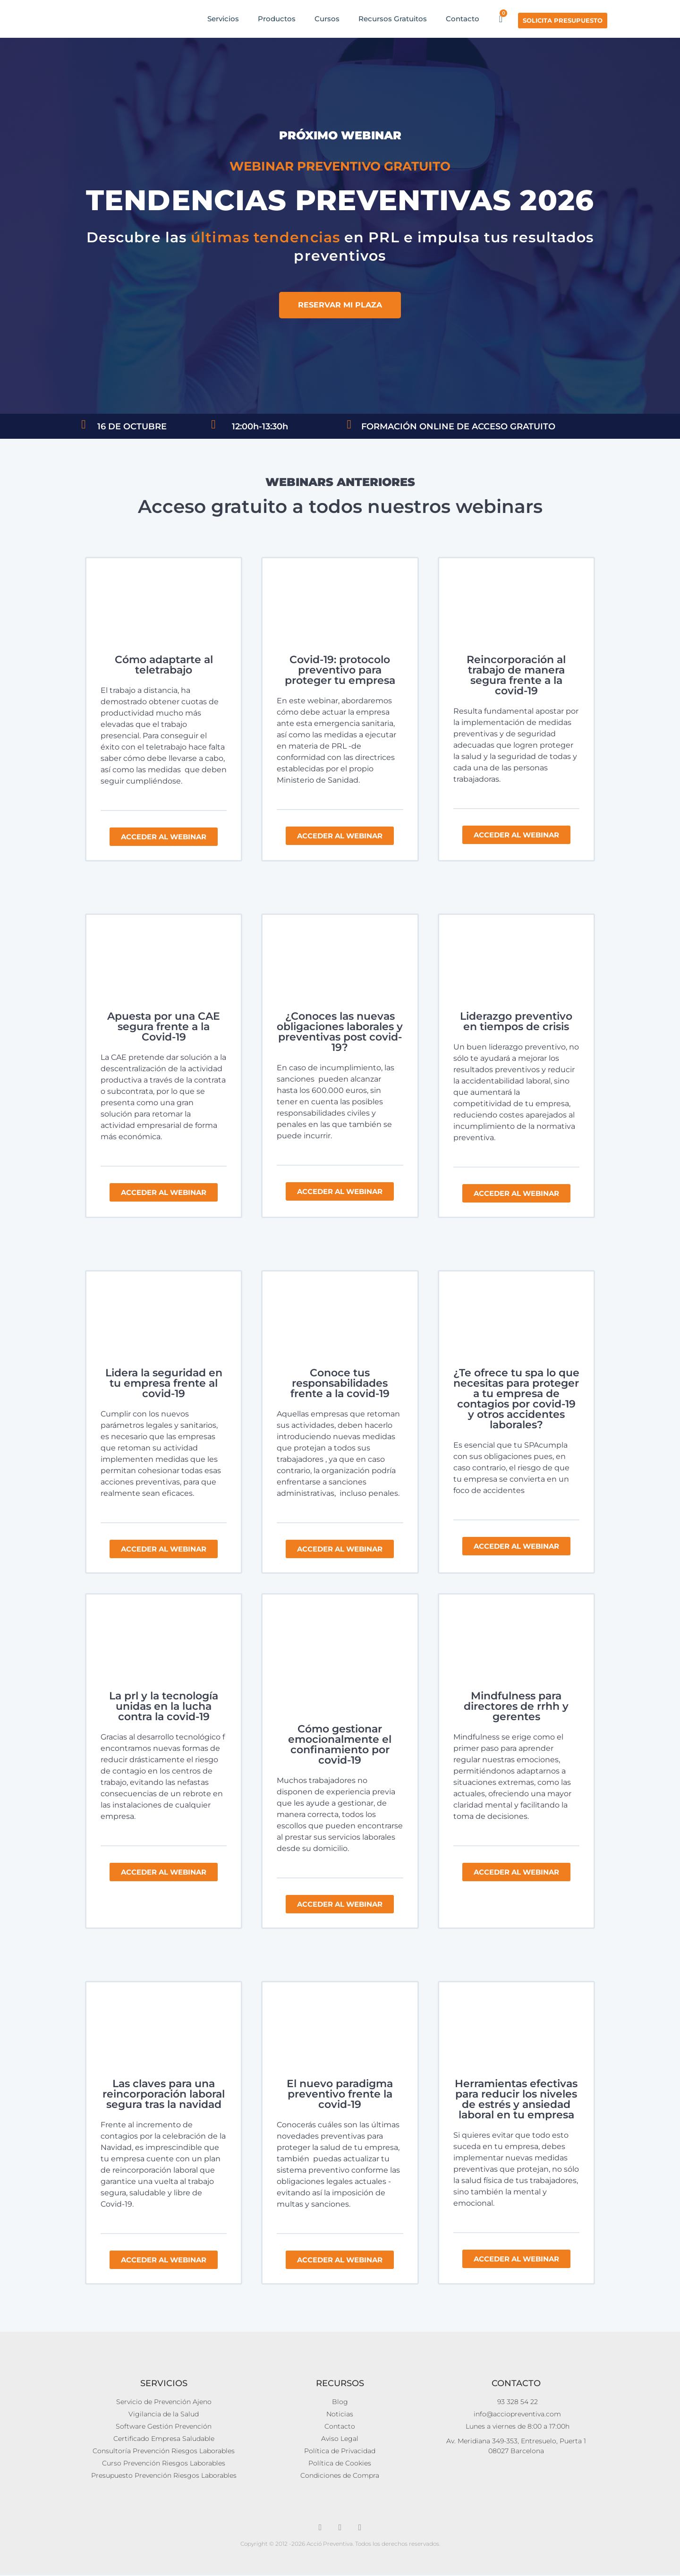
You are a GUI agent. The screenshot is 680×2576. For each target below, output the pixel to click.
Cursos (327, 18)
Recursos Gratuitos (392, 18)
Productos (277, 18)
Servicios (223, 18)
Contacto (462, 18)
